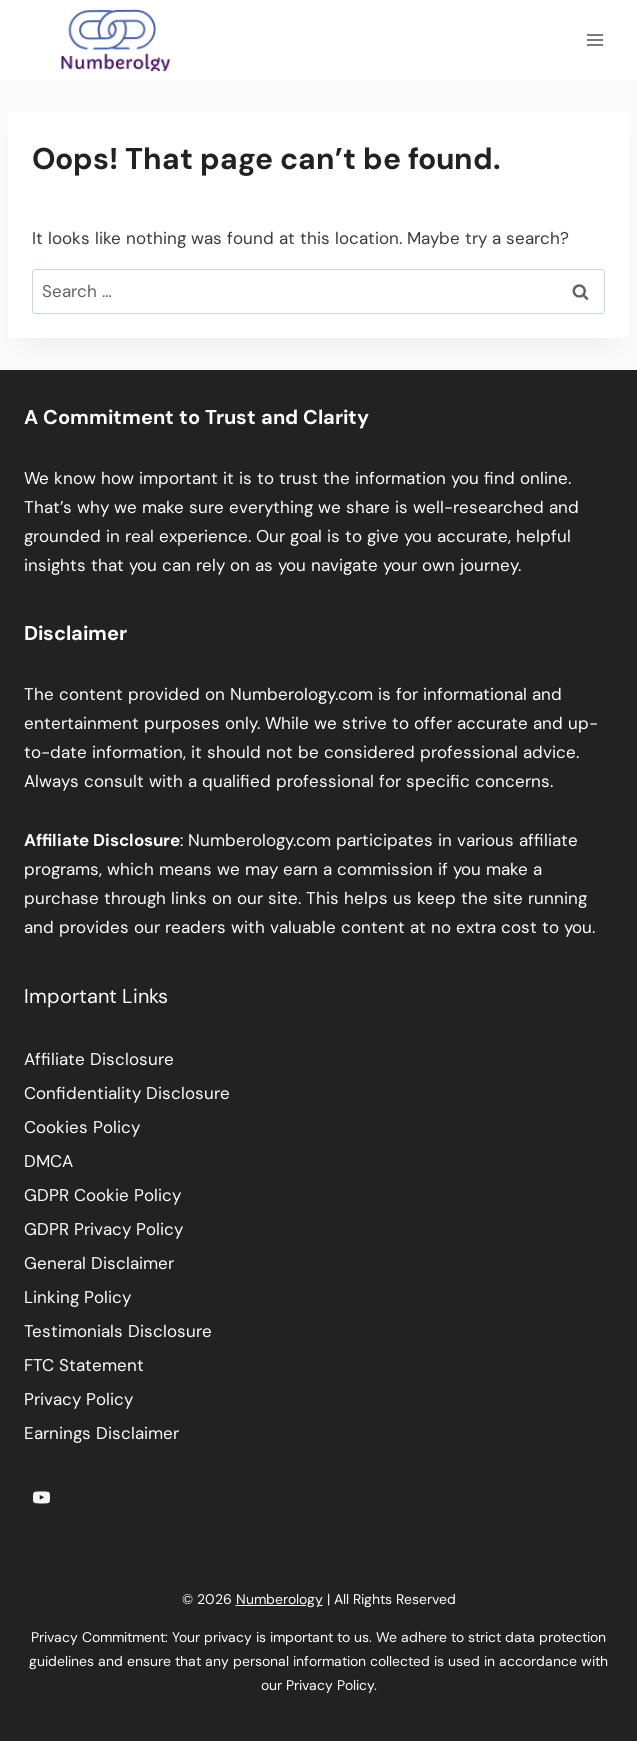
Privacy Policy (78, 1399)
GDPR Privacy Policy (103, 1229)
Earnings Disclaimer (101, 1433)
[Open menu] (594, 39)
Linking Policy (77, 1297)
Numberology (279, 1599)
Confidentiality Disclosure (127, 1093)
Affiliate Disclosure (99, 1059)
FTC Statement (84, 1365)
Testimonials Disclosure (118, 1331)
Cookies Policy (82, 1127)
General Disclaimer (99, 1263)
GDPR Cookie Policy (102, 1195)
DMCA (48, 1161)
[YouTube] (41, 1497)
